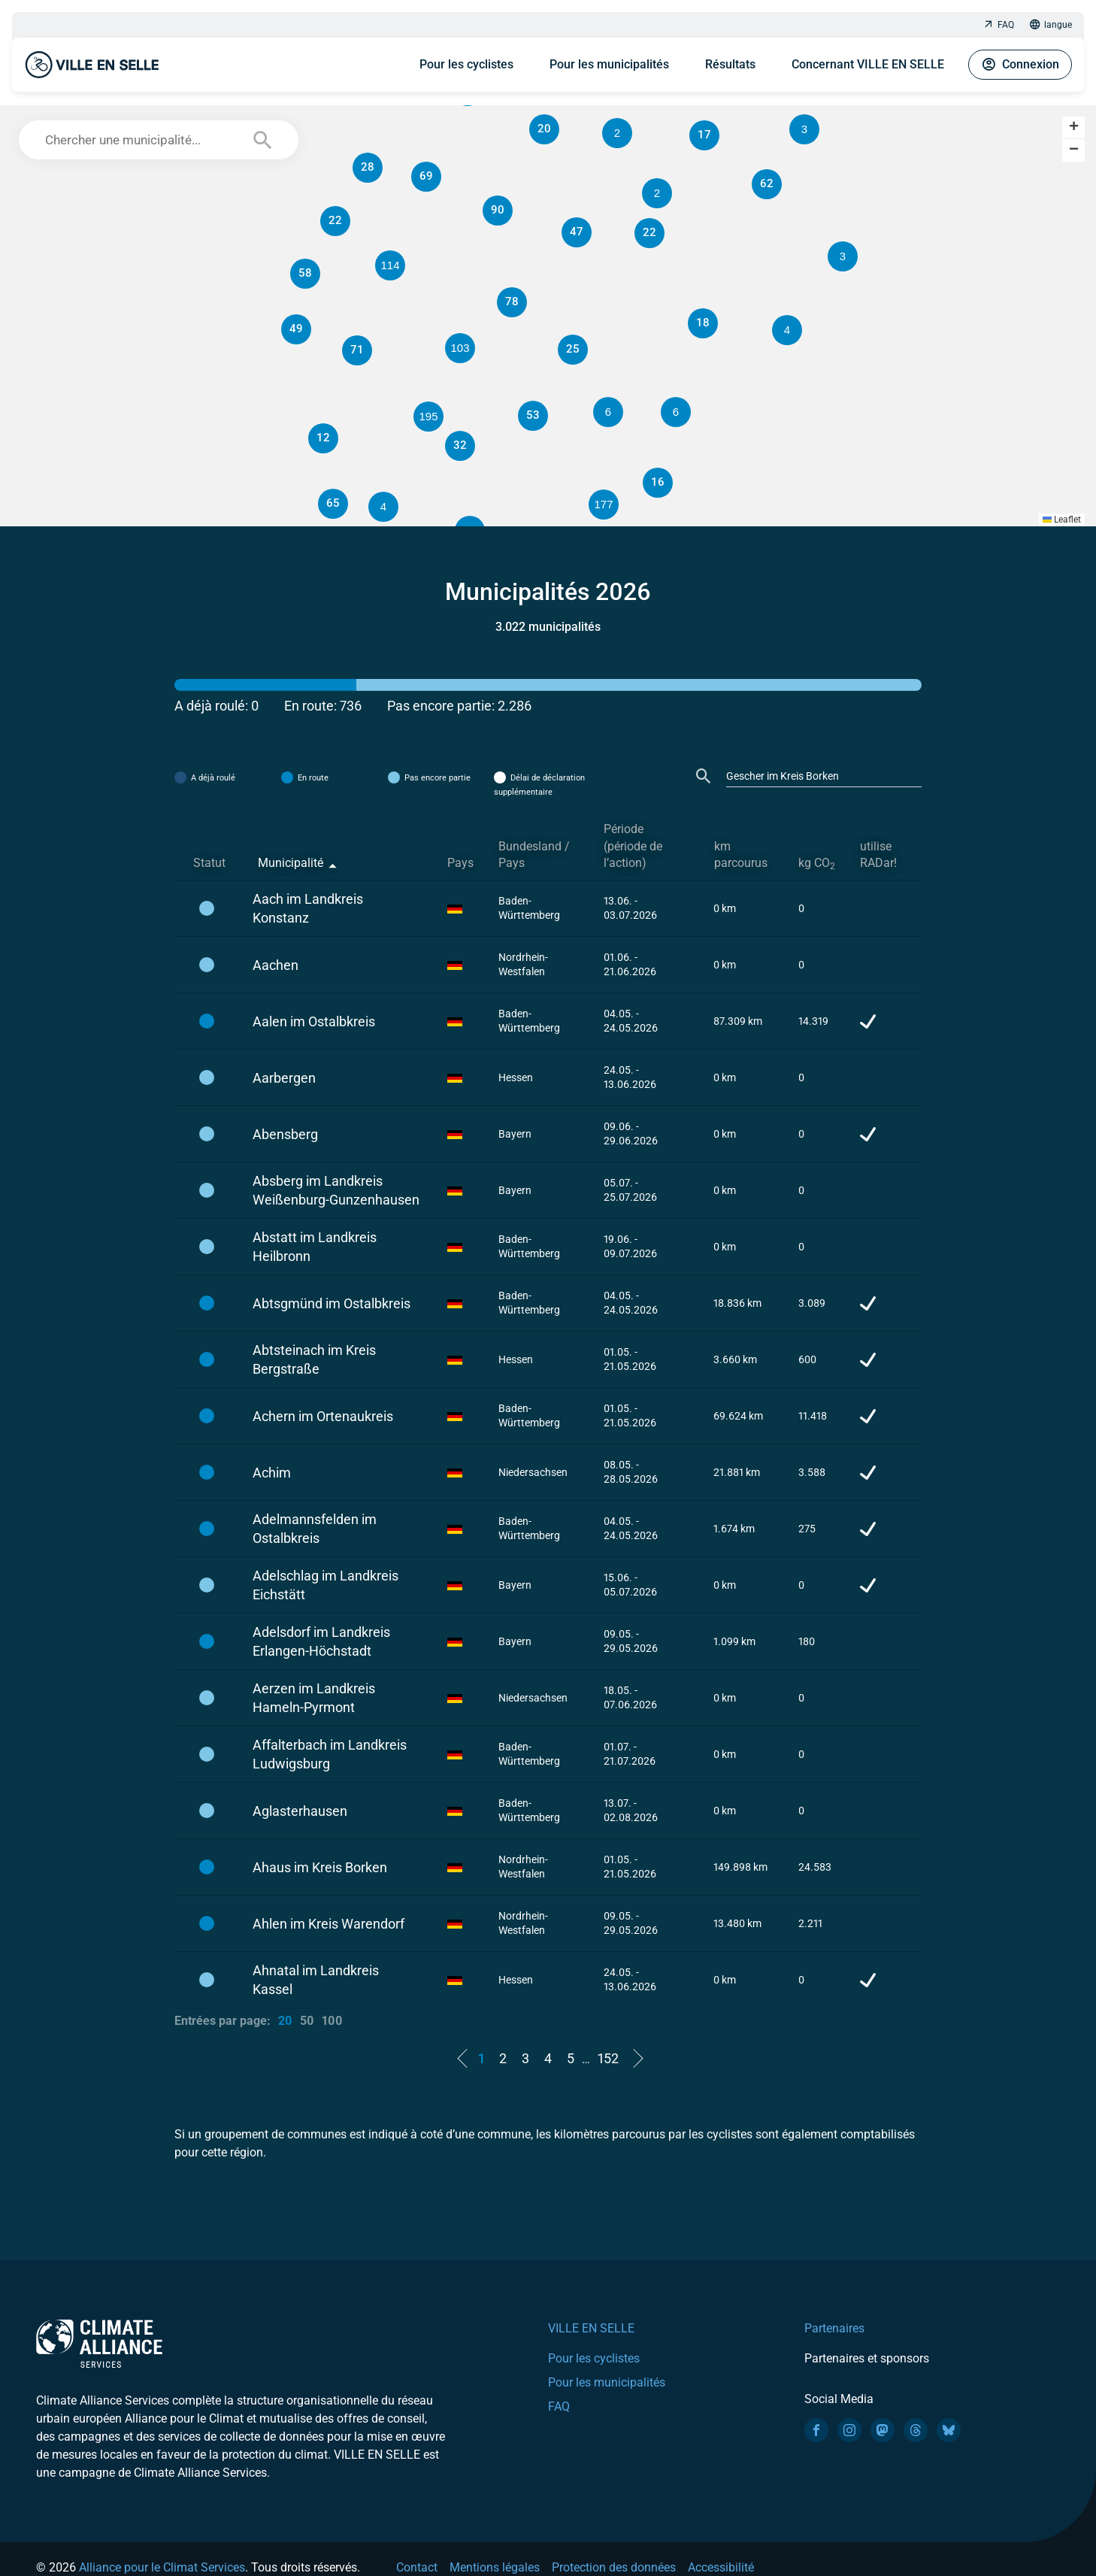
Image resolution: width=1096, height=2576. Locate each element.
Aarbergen (284, 1078)
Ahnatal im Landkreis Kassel (316, 1979)
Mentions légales (495, 2567)
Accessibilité (721, 2567)
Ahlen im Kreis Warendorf (328, 1924)
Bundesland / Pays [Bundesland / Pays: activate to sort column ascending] (534, 855)
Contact (416, 2567)
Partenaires (834, 2328)
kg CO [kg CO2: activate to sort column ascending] (816, 863)
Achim (272, 1472)
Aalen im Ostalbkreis (314, 1021)
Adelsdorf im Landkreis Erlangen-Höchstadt (321, 1641)
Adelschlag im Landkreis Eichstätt (325, 1585)
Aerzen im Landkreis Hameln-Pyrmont (314, 1697)
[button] (676, 412)
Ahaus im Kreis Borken (320, 1867)
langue (1050, 25)
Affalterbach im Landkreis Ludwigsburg (330, 1754)
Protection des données (614, 2567)
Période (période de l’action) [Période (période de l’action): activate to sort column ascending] (633, 846)
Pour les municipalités (609, 64)
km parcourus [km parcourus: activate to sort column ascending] (741, 855)
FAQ (998, 25)
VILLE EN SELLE (591, 2328)
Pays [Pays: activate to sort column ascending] (460, 863)
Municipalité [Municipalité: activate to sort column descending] (290, 863)
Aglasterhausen (300, 1811)
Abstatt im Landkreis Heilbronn (315, 1246)
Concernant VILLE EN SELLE (868, 64)
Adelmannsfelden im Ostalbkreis (315, 1528)
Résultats (730, 64)
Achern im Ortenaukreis (323, 1416)
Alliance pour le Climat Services (162, 2567)
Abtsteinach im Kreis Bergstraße (314, 1359)
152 (608, 2058)
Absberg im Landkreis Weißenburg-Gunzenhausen (336, 1190)
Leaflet (1062, 519)
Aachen (275, 965)
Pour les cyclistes (466, 64)
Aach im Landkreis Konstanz (308, 908)
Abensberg (285, 1134)
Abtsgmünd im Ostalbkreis (331, 1303)
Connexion (1020, 65)
